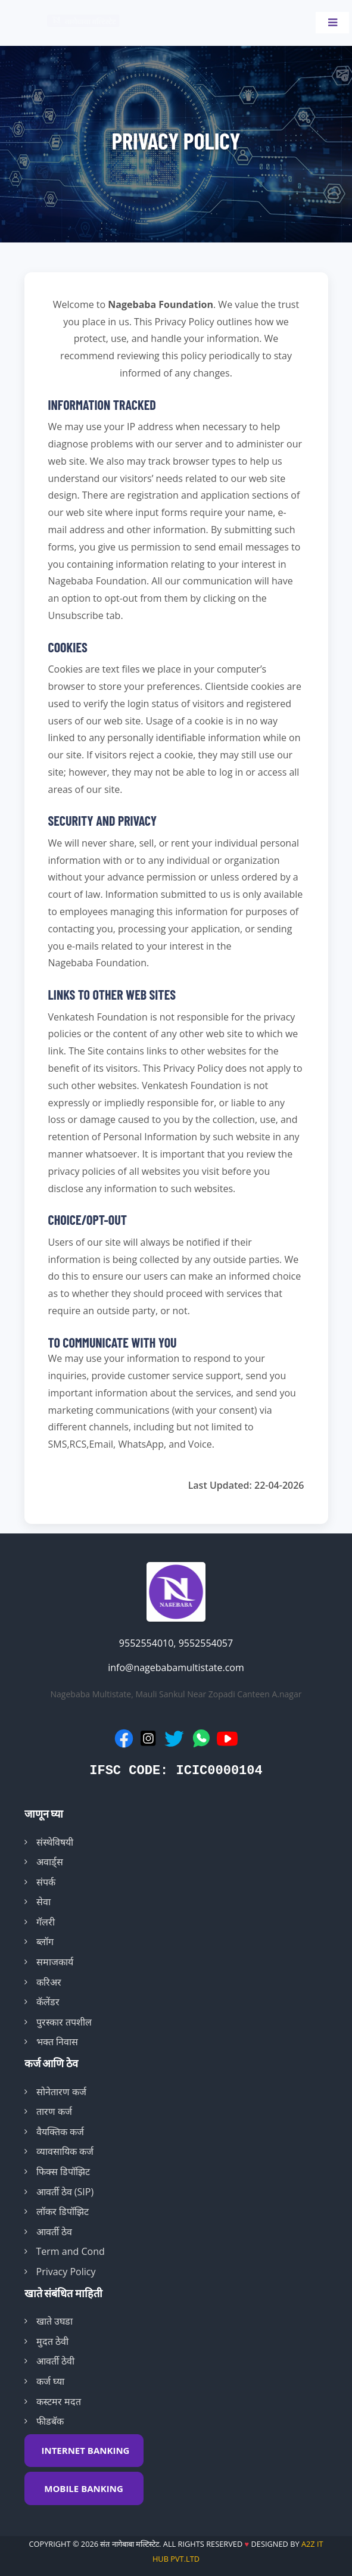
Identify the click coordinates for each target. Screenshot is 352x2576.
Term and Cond (70, 2251)
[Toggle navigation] (332, 22)
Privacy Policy (66, 2271)
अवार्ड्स (49, 1861)
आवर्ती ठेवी (55, 2360)
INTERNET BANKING (86, 2450)
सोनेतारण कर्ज (61, 2091)
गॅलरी (45, 1921)
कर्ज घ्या (50, 2381)
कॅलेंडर (48, 2001)
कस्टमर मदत (58, 2401)
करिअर (48, 1982)
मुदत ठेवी (52, 2341)
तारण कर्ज (54, 2111)
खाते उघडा (54, 2321)
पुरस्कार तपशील (64, 2022)
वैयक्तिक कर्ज (60, 2131)
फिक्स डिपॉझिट (63, 2171)
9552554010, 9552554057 (176, 1643)
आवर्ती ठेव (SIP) (65, 2191)
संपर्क (45, 1882)
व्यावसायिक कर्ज (65, 2151)
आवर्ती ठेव (54, 2231)
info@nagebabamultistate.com (176, 1667)
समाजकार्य (54, 1961)
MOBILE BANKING (83, 2488)
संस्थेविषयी (54, 1842)
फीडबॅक (50, 2421)
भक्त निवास (57, 2041)
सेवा (43, 1901)
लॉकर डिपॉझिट (62, 2211)
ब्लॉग (45, 1941)
